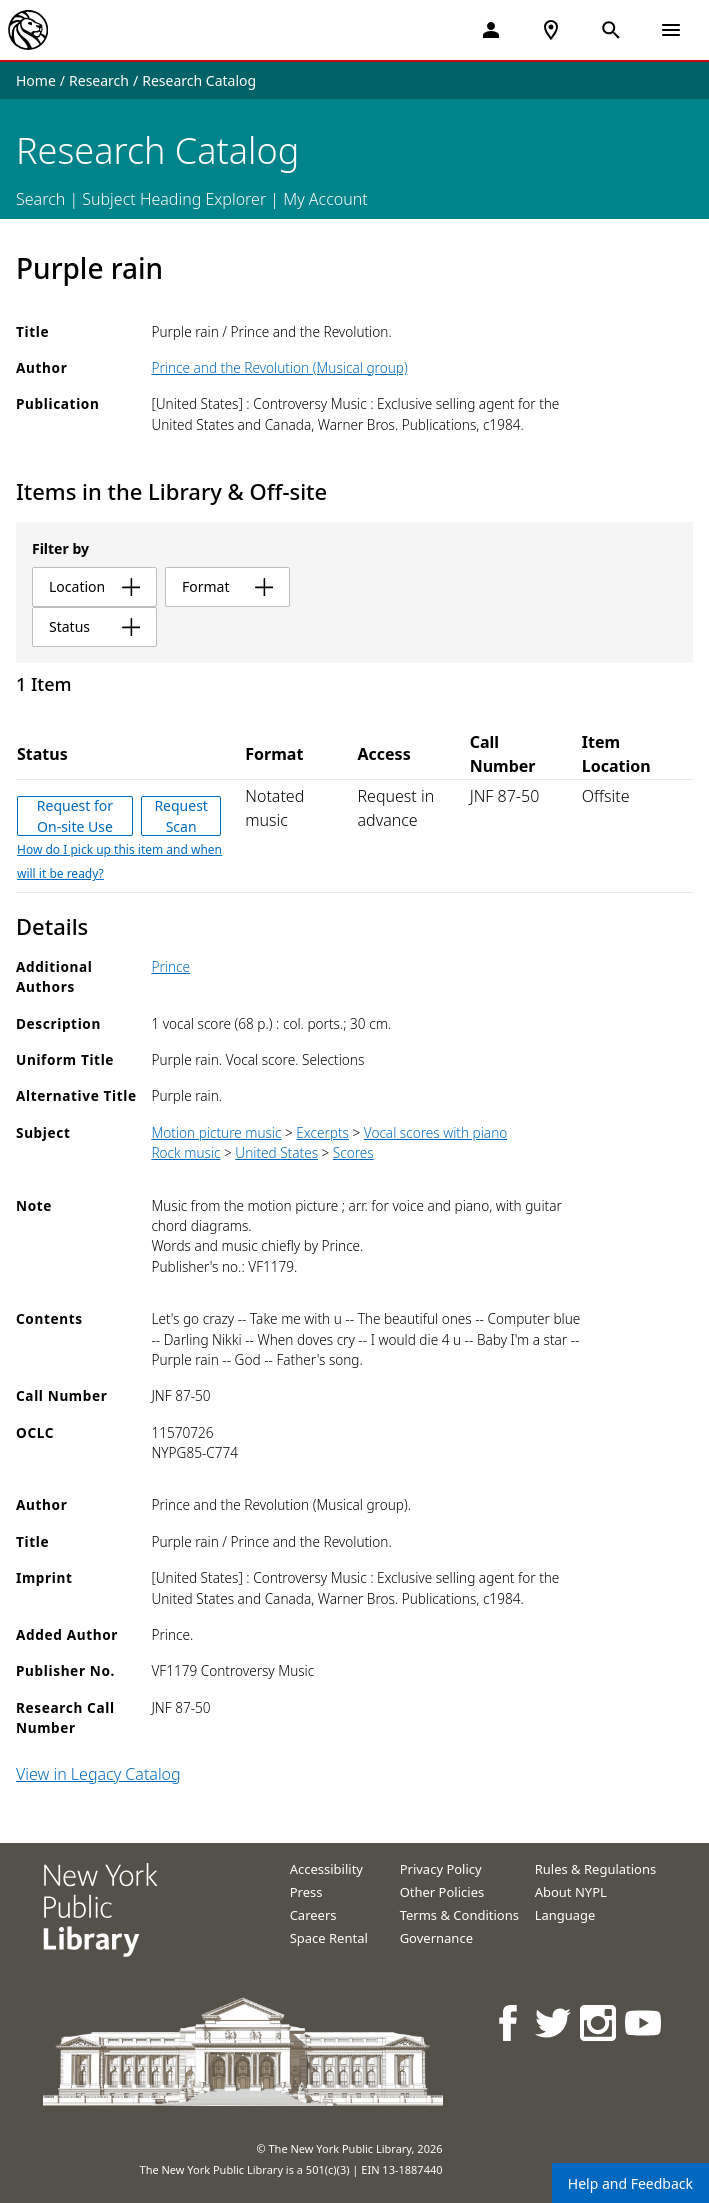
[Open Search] (611, 30)
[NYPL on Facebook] (509, 2022)
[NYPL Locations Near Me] (551, 30)
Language (565, 1915)
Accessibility (326, 1869)
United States (276, 1152)
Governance (436, 1938)
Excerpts (322, 1132)
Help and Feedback (630, 2183)
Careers (313, 1915)
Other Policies (442, 1892)
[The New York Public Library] (28, 30)
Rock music (185, 1152)
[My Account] (491, 30)
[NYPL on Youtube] (644, 2022)
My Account (325, 199)
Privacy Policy (441, 1869)
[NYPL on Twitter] (554, 2022)
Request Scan (181, 816)
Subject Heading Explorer (174, 199)
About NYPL (571, 1892)
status (94, 626)
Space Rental (329, 1938)
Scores (353, 1152)
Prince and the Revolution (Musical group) (279, 367)
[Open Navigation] (671, 30)
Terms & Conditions (459, 1915)
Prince (170, 966)
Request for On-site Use (75, 816)
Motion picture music (216, 1132)
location (94, 586)
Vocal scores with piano (436, 1132)
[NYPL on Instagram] (599, 2022)
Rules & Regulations (596, 1869)
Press (306, 1892)
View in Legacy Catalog (98, 1774)
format (227, 586)
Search (40, 199)
